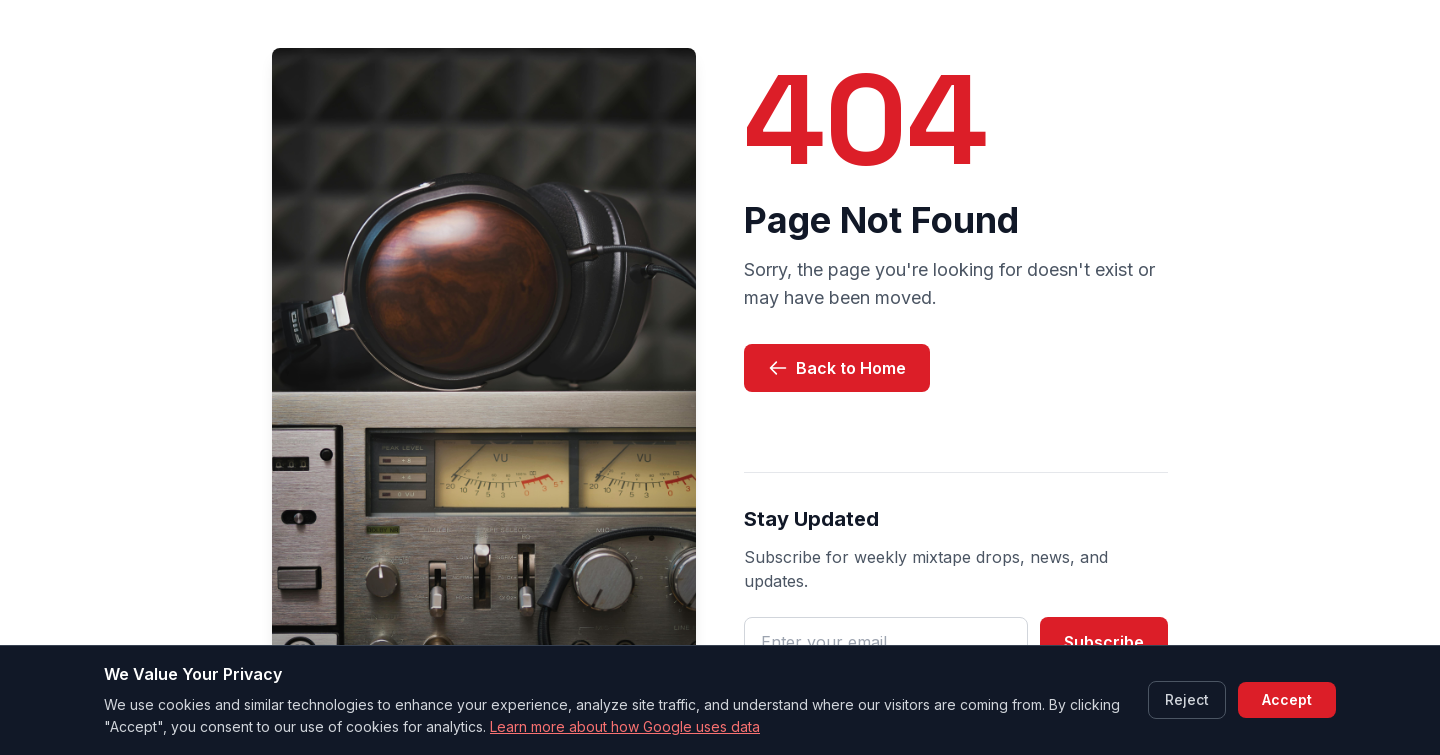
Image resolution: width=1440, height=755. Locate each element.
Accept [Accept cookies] (1287, 699)
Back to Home (837, 368)
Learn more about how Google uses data (625, 726)
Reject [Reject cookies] (1187, 699)
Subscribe (1104, 642)
